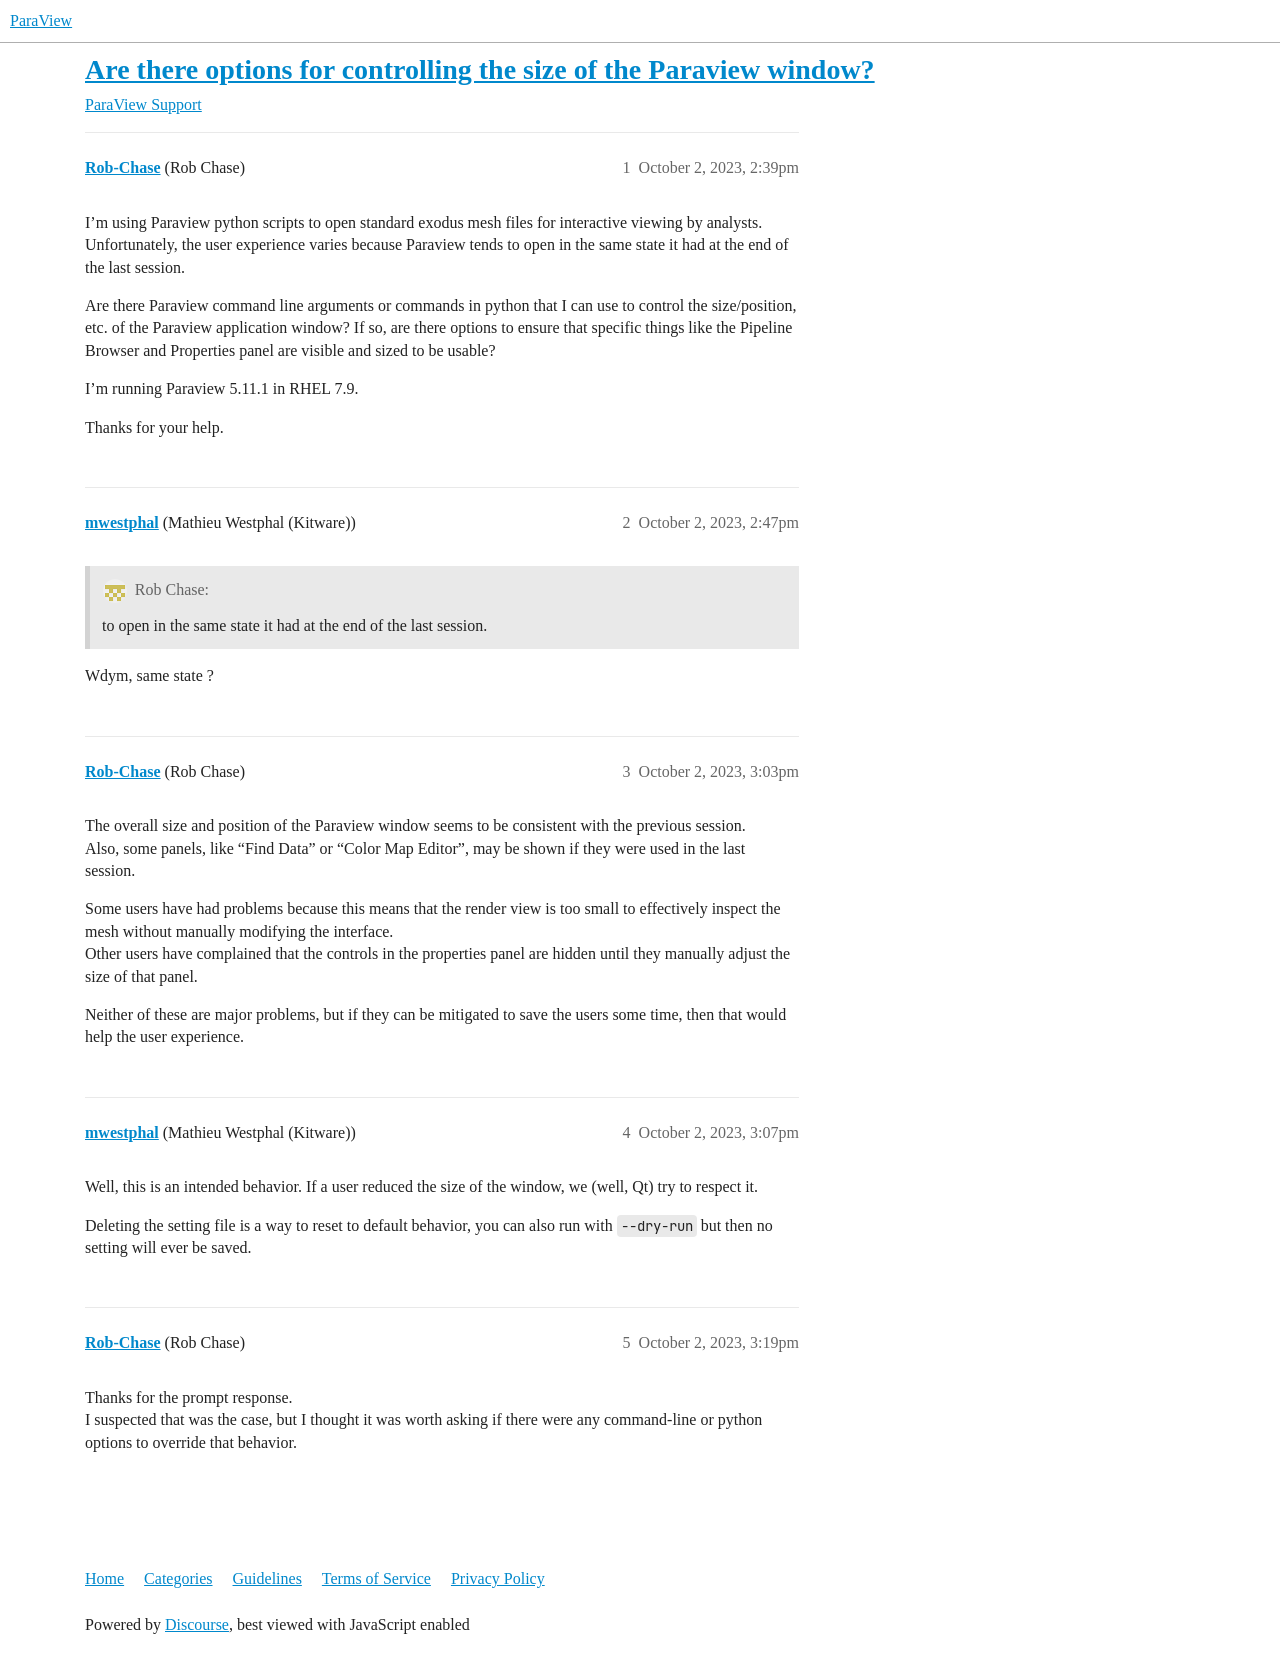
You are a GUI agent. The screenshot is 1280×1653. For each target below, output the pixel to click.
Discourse (197, 1624)
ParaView (41, 20)
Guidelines (267, 1578)
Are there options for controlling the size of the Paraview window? (480, 69)
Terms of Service (376, 1578)
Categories (178, 1578)
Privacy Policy (498, 1578)
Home (104, 1578)
